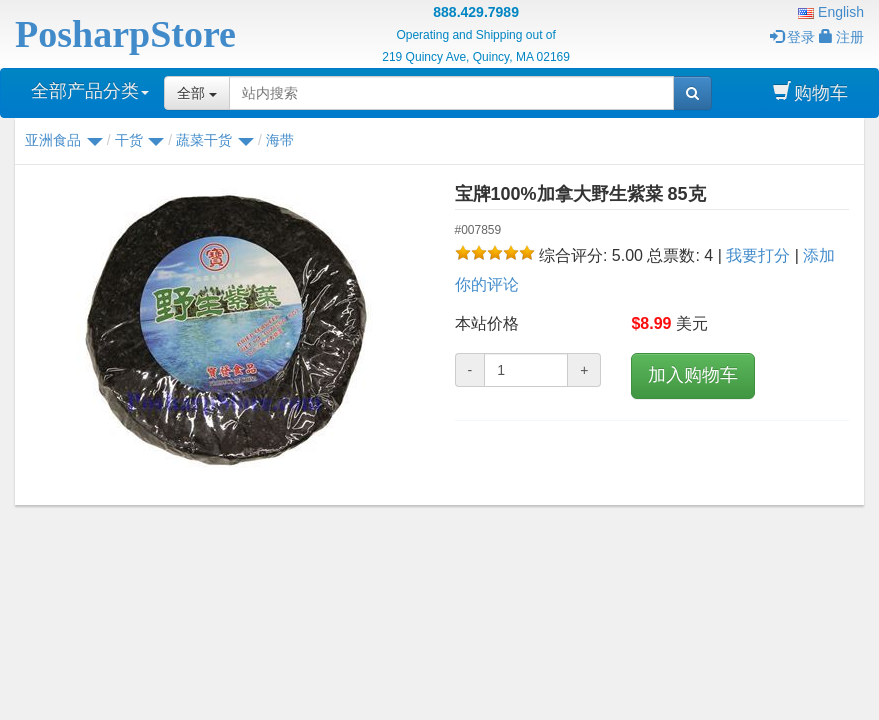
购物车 (810, 92)
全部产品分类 (90, 91)
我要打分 (758, 255)
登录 (792, 37)
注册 (841, 37)
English (831, 12)
